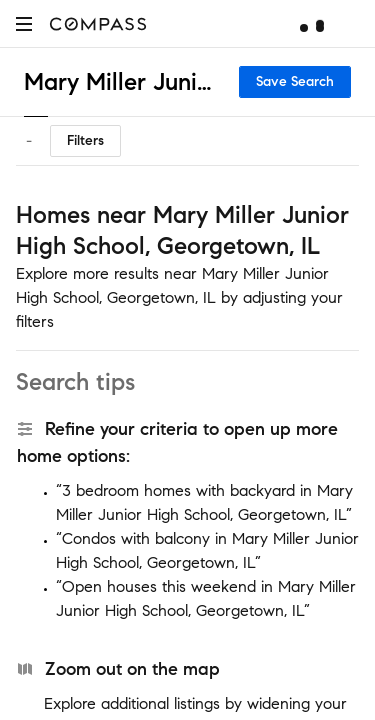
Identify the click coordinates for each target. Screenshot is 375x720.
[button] (24, 23)
